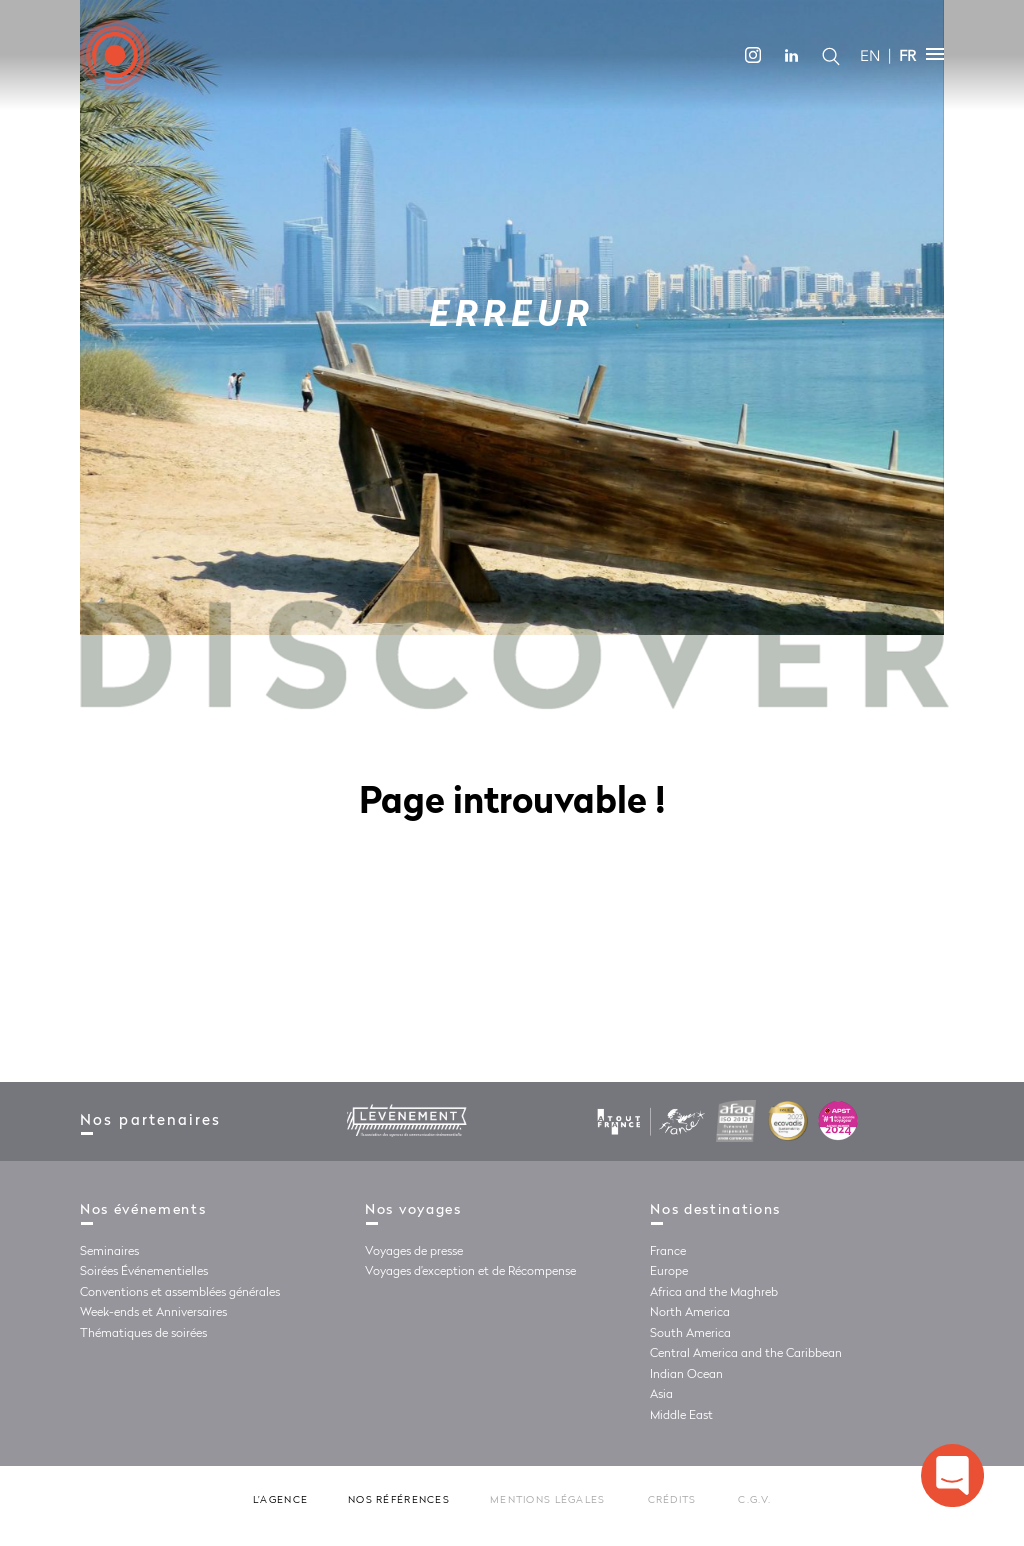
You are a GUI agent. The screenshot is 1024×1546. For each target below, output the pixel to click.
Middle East (681, 1416)
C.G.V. (754, 1500)
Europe (669, 1272)
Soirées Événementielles (144, 1272)
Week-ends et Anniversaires (153, 1313)
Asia (661, 1395)
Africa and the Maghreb (714, 1293)
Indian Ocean (686, 1375)
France (668, 1252)
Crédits (672, 1500)
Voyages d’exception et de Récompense (470, 1272)
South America (690, 1334)
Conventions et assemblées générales (180, 1293)
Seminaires (109, 1252)
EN (870, 56)
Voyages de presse (414, 1252)
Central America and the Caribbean (746, 1354)
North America (690, 1313)
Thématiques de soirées (143, 1334)
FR (907, 56)
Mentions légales (547, 1500)
